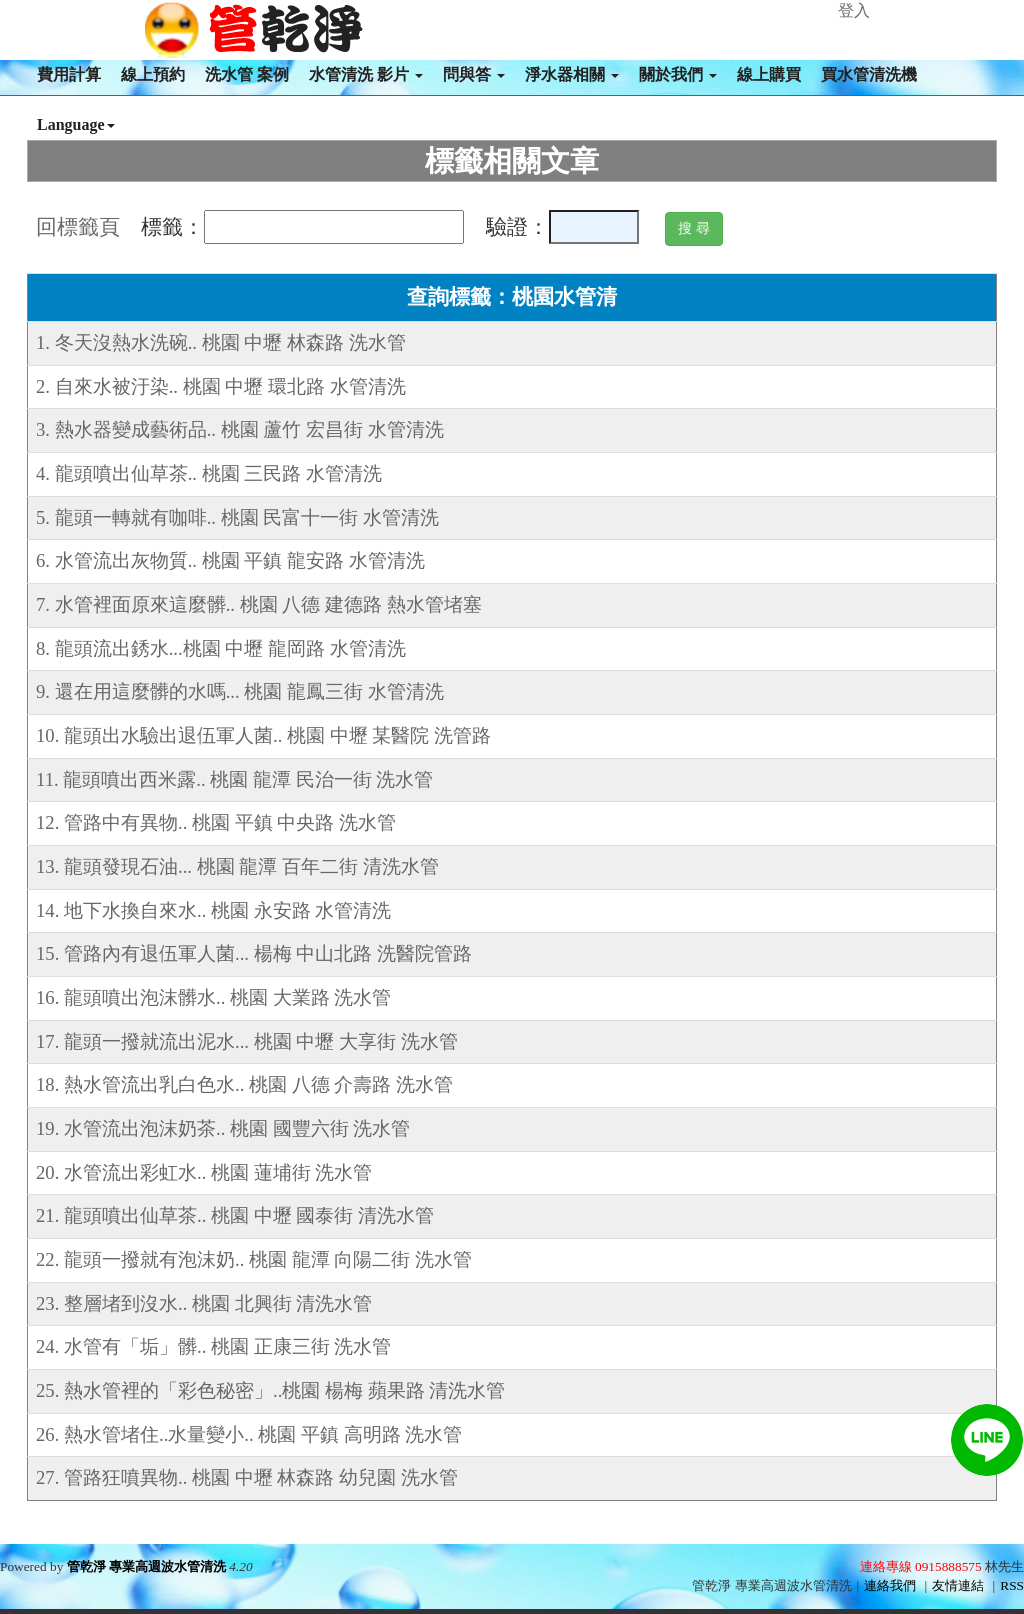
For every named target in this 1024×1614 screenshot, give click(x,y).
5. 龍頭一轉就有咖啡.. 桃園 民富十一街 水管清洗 (237, 517)
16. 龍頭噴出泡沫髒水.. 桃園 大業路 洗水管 (213, 997)
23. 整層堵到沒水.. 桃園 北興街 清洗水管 (204, 1303)
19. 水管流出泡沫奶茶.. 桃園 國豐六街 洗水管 (223, 1128)
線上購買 (769, 74)
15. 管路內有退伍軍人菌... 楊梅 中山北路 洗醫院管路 (254, 953)
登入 (854, 10)
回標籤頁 (78, 227)
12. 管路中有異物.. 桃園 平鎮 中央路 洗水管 (216, 822)
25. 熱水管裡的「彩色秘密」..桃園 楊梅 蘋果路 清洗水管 (270, 1390)
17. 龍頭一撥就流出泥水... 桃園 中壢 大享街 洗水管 (247, 1041)
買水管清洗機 (869, 74)
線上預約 (153, 74)
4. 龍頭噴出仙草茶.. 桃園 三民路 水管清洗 (209, 473)
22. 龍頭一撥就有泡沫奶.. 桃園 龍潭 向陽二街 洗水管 (254, 1259)
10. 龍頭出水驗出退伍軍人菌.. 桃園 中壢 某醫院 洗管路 (263, 735)
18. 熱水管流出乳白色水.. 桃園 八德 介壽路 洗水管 (244, 1084)
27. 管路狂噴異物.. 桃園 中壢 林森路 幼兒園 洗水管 (247, 1477)
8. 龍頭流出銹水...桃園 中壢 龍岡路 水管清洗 (221, 648)
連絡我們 (890, 1585)
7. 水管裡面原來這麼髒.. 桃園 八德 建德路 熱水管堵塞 (259, 604)
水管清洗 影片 (366, 74)
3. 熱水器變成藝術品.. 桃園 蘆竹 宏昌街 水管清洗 (240, 429)
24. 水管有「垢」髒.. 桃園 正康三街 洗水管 (213, 1346)
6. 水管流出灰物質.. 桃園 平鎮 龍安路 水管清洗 (230, 560)
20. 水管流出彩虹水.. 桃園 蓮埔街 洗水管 (204, 1172)
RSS (1012, 1585)
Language (76, 124)
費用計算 (69, 74)
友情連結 (958, 1585)
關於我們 (678, 74)
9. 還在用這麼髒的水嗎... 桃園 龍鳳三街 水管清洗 (240, 691)
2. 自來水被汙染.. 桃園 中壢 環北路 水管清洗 (221, 386)
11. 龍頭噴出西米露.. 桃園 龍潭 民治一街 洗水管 (234, 779)
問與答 (474, 74)
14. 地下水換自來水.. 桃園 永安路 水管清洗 (213, 910)
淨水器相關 (572, 74)
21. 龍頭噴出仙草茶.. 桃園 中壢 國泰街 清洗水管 (235, 1215)
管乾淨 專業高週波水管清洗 (146, 1566)
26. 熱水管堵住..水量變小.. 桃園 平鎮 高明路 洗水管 (249, 1434)
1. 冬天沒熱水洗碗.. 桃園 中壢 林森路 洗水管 (221, 342)
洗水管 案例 (247, 74)
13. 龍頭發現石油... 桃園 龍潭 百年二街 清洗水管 (237, 866)
